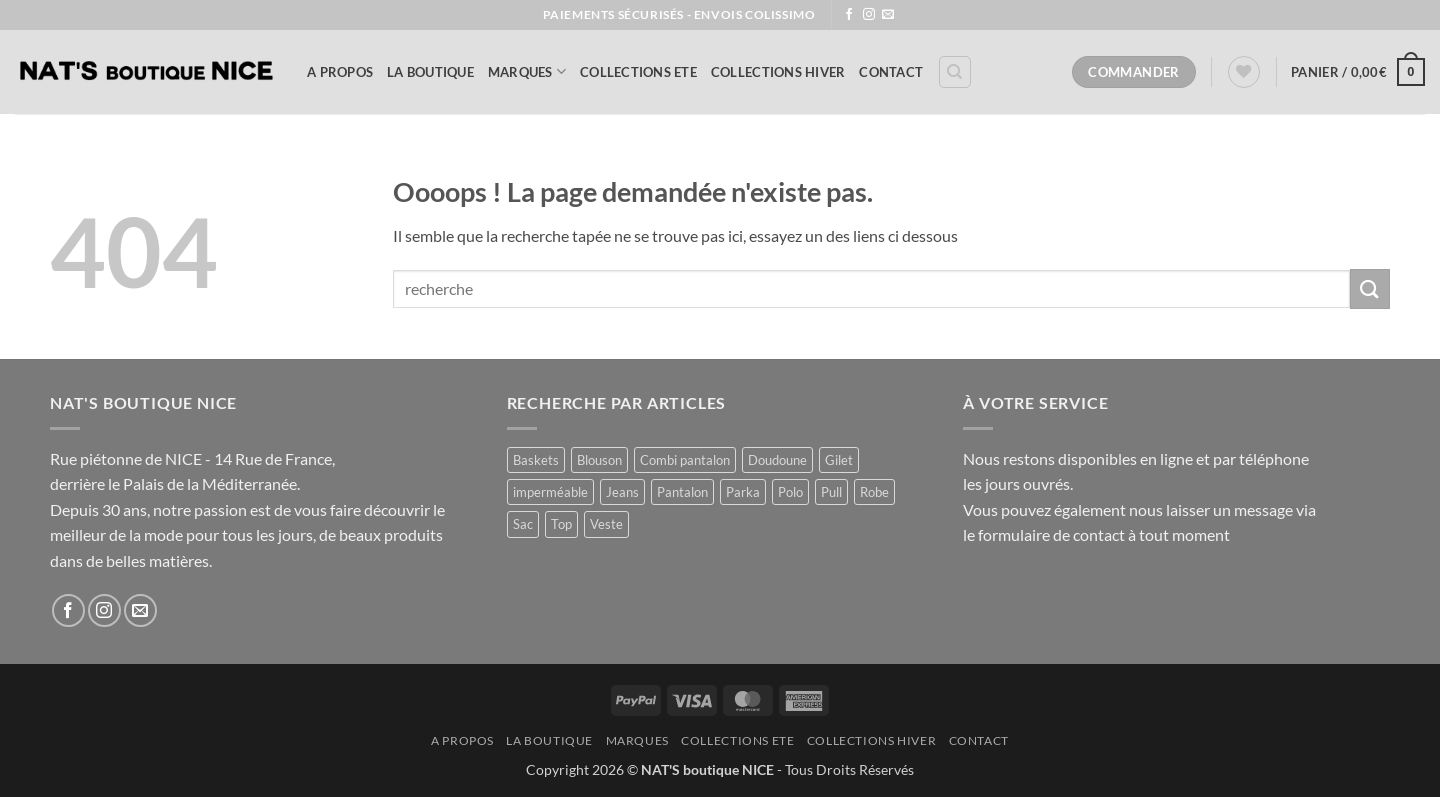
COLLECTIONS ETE (638, 72)
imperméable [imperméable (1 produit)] (550, 492)
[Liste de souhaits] (1244, 72)
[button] (1358, 72)
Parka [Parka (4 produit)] (743, 492)
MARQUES (527, 71)
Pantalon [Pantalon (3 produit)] (682, 492)
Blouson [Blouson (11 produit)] (599, 460)
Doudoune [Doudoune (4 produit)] (777, 460)
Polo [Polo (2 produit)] (790, 492)
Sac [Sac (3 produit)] (523, 524)
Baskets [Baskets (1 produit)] (536, 460)
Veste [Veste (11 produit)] (606, 524)
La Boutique (430, 72)
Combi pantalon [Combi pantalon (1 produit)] (685, 460)
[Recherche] (955, 72)
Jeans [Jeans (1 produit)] (622, 492)
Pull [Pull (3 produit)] (831, 492)
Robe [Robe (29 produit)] (874, 492)
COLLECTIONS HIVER (778, 72)
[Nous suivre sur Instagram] (869, 15)
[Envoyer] (1370, 288)
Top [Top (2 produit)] (561, 524)
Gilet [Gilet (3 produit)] (839, 460)
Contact (891, 72)
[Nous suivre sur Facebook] (849, 15)
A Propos (340, 72)
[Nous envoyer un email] (888, 15)
